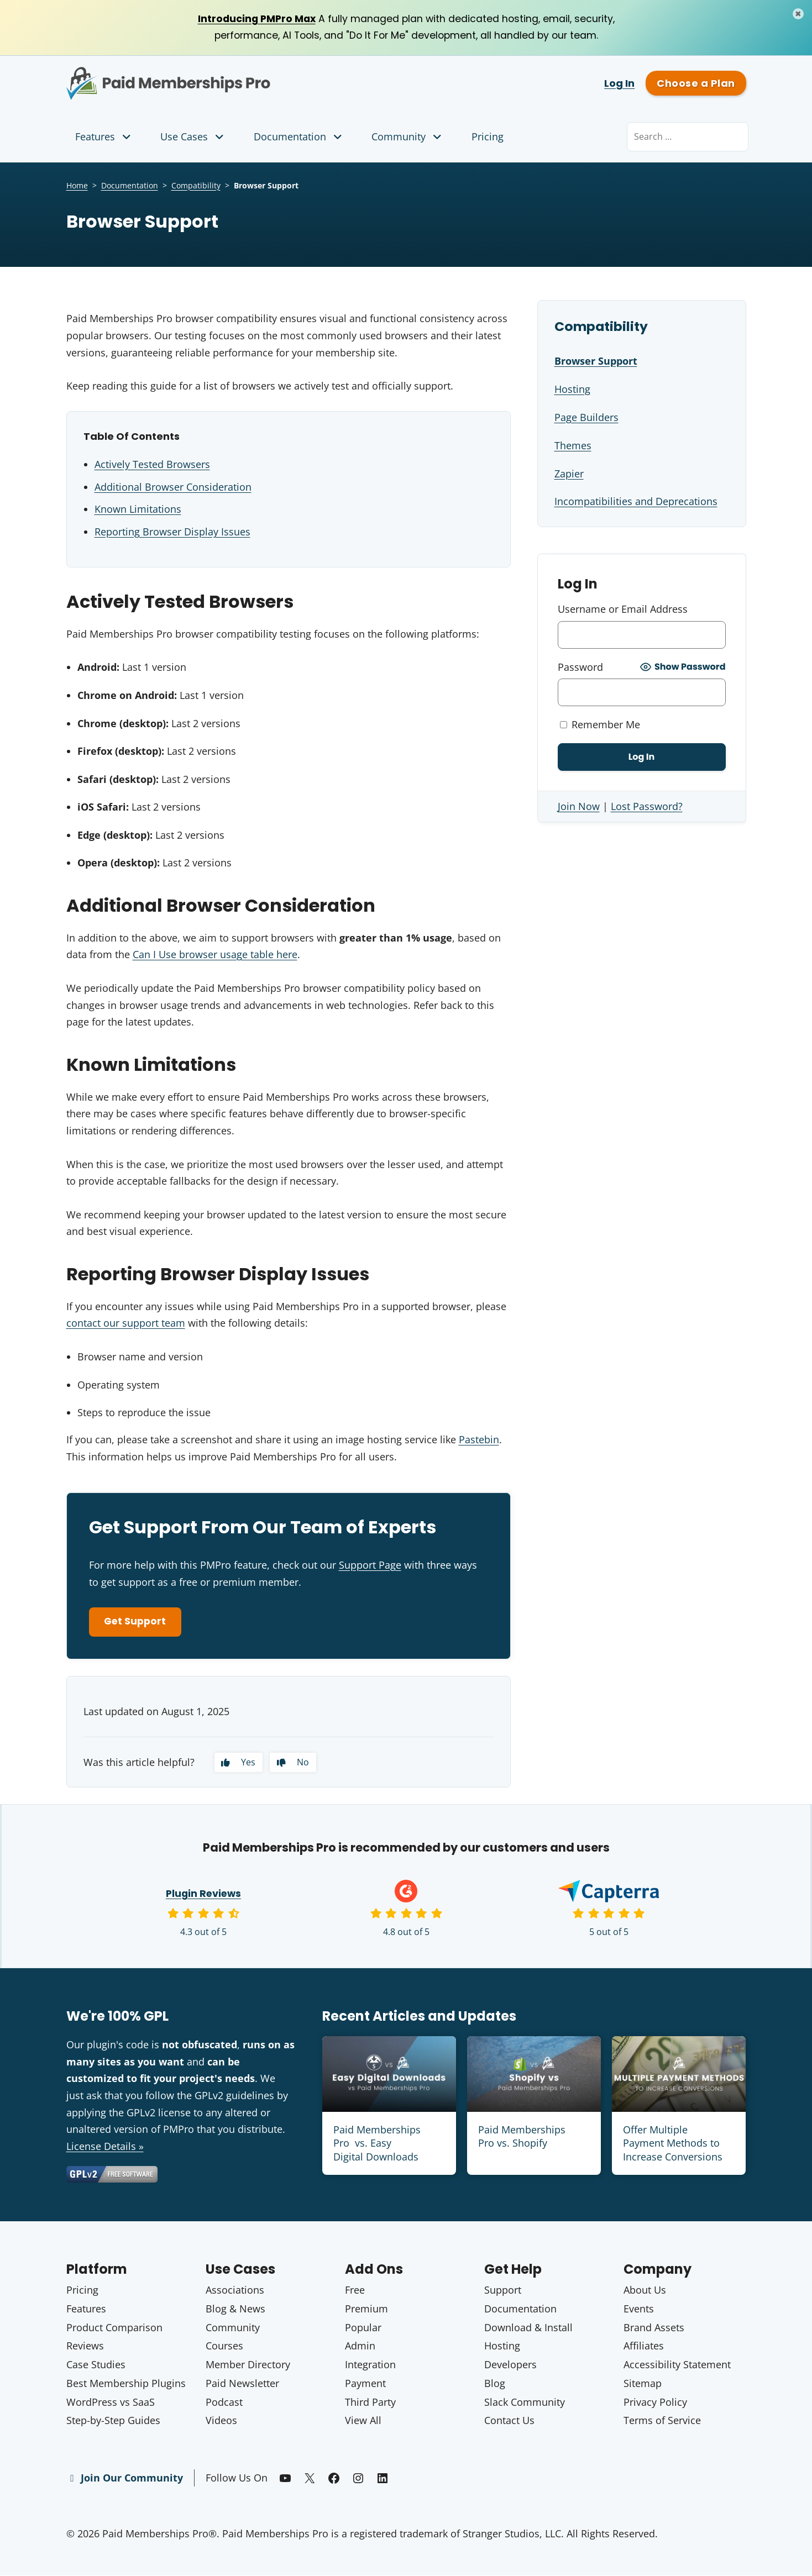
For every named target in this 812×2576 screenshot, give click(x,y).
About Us (645, 2291)
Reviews (85, 2347)
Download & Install (528, 2329)
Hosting (572, 389)
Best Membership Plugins (126, 2384)
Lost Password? (647, 806)
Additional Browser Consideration (173, 487)
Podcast (224, 2403)
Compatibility (196, 186)
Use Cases (193, 137)
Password (580, 667)
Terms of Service (662, 2421)
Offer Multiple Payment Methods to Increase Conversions (672, 2145)
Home (77, 186)
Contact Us (509, 2421)
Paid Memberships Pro (229, 75)
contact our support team (125, 1323)
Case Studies (95, 2366)
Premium (366, 2310)
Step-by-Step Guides (113, 2421)
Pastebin (479, 1439)
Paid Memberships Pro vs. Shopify (521, 2138)
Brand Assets (654, 2329)
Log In (619, 84)
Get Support (138, 1622)
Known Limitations (138, 510)
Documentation (299, 137)
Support (502, 2291)
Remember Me (600, 724)
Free (355, 2291)
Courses (224, 2347)
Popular (363, 2329)
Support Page (370, 1564)
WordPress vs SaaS (110, 2403)
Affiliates (644, 2347)
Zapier (569, 473)
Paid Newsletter (242, 2384)
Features (104, 137)
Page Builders (586, 417)
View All (363, 2421)
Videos (221, 2421)
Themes (572, 445)
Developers (510, 2366)
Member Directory (248, 2366)
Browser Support (595, 362)
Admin (360, 2347)
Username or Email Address (623, 609)
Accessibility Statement (677, 2366)
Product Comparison (114, 2329)
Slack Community (524, 2403)
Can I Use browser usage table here (215, 954)
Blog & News (235, 2310)
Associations (235, 2291)
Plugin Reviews (203, 1895)
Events (639, 2310)
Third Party (370, 2403)
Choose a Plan (696, 84)
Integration (370, 2366)
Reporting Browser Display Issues (172, 532)
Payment (365, 2384)
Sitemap (643, 2384)
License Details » (105, 2148)
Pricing (488, 137)
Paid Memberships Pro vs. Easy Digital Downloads (377, 2145)
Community (407, 137)
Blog (494, 2384)
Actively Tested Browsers (152, 464)
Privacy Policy (655, 2403)
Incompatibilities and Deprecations (635, 501)
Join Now (579, 806)
